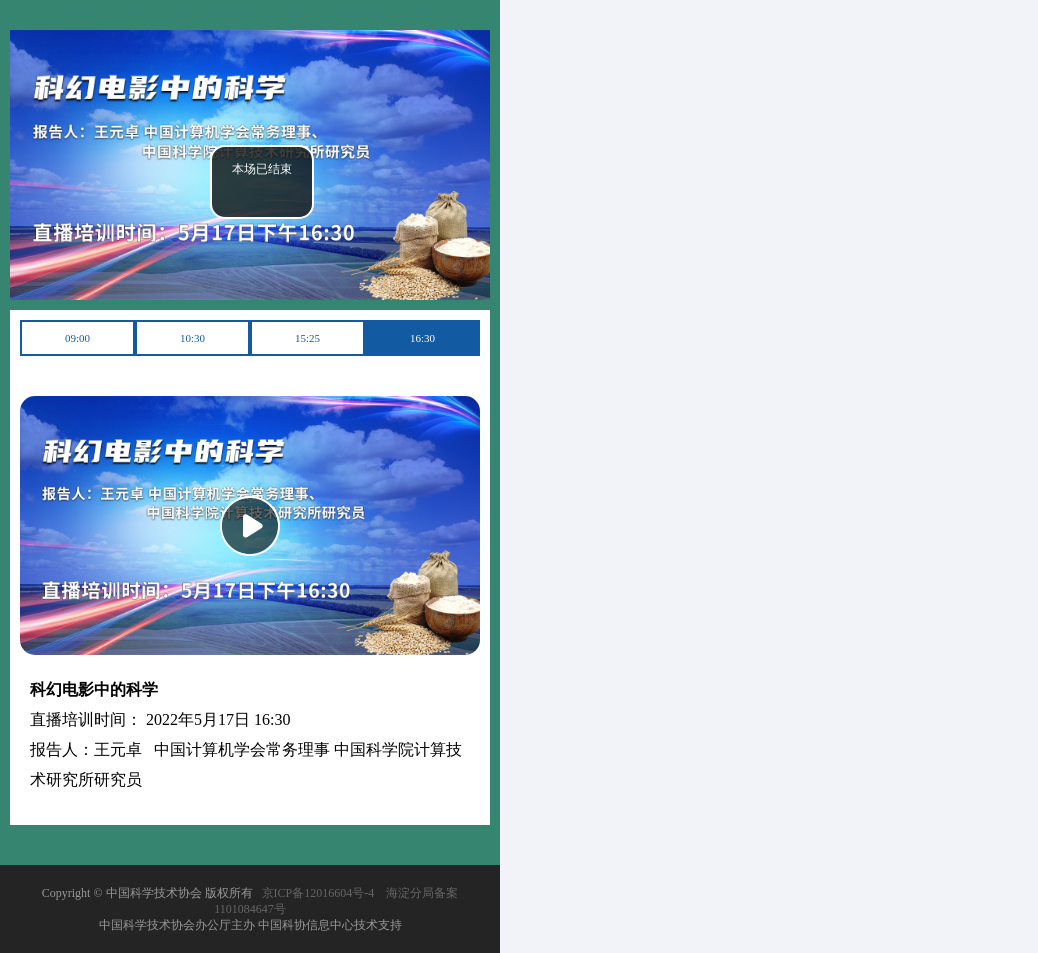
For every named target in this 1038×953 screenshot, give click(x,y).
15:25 (307, 338)
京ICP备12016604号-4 (318, 893)
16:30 (422, 338)
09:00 (77, 338)
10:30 (192, 338)
